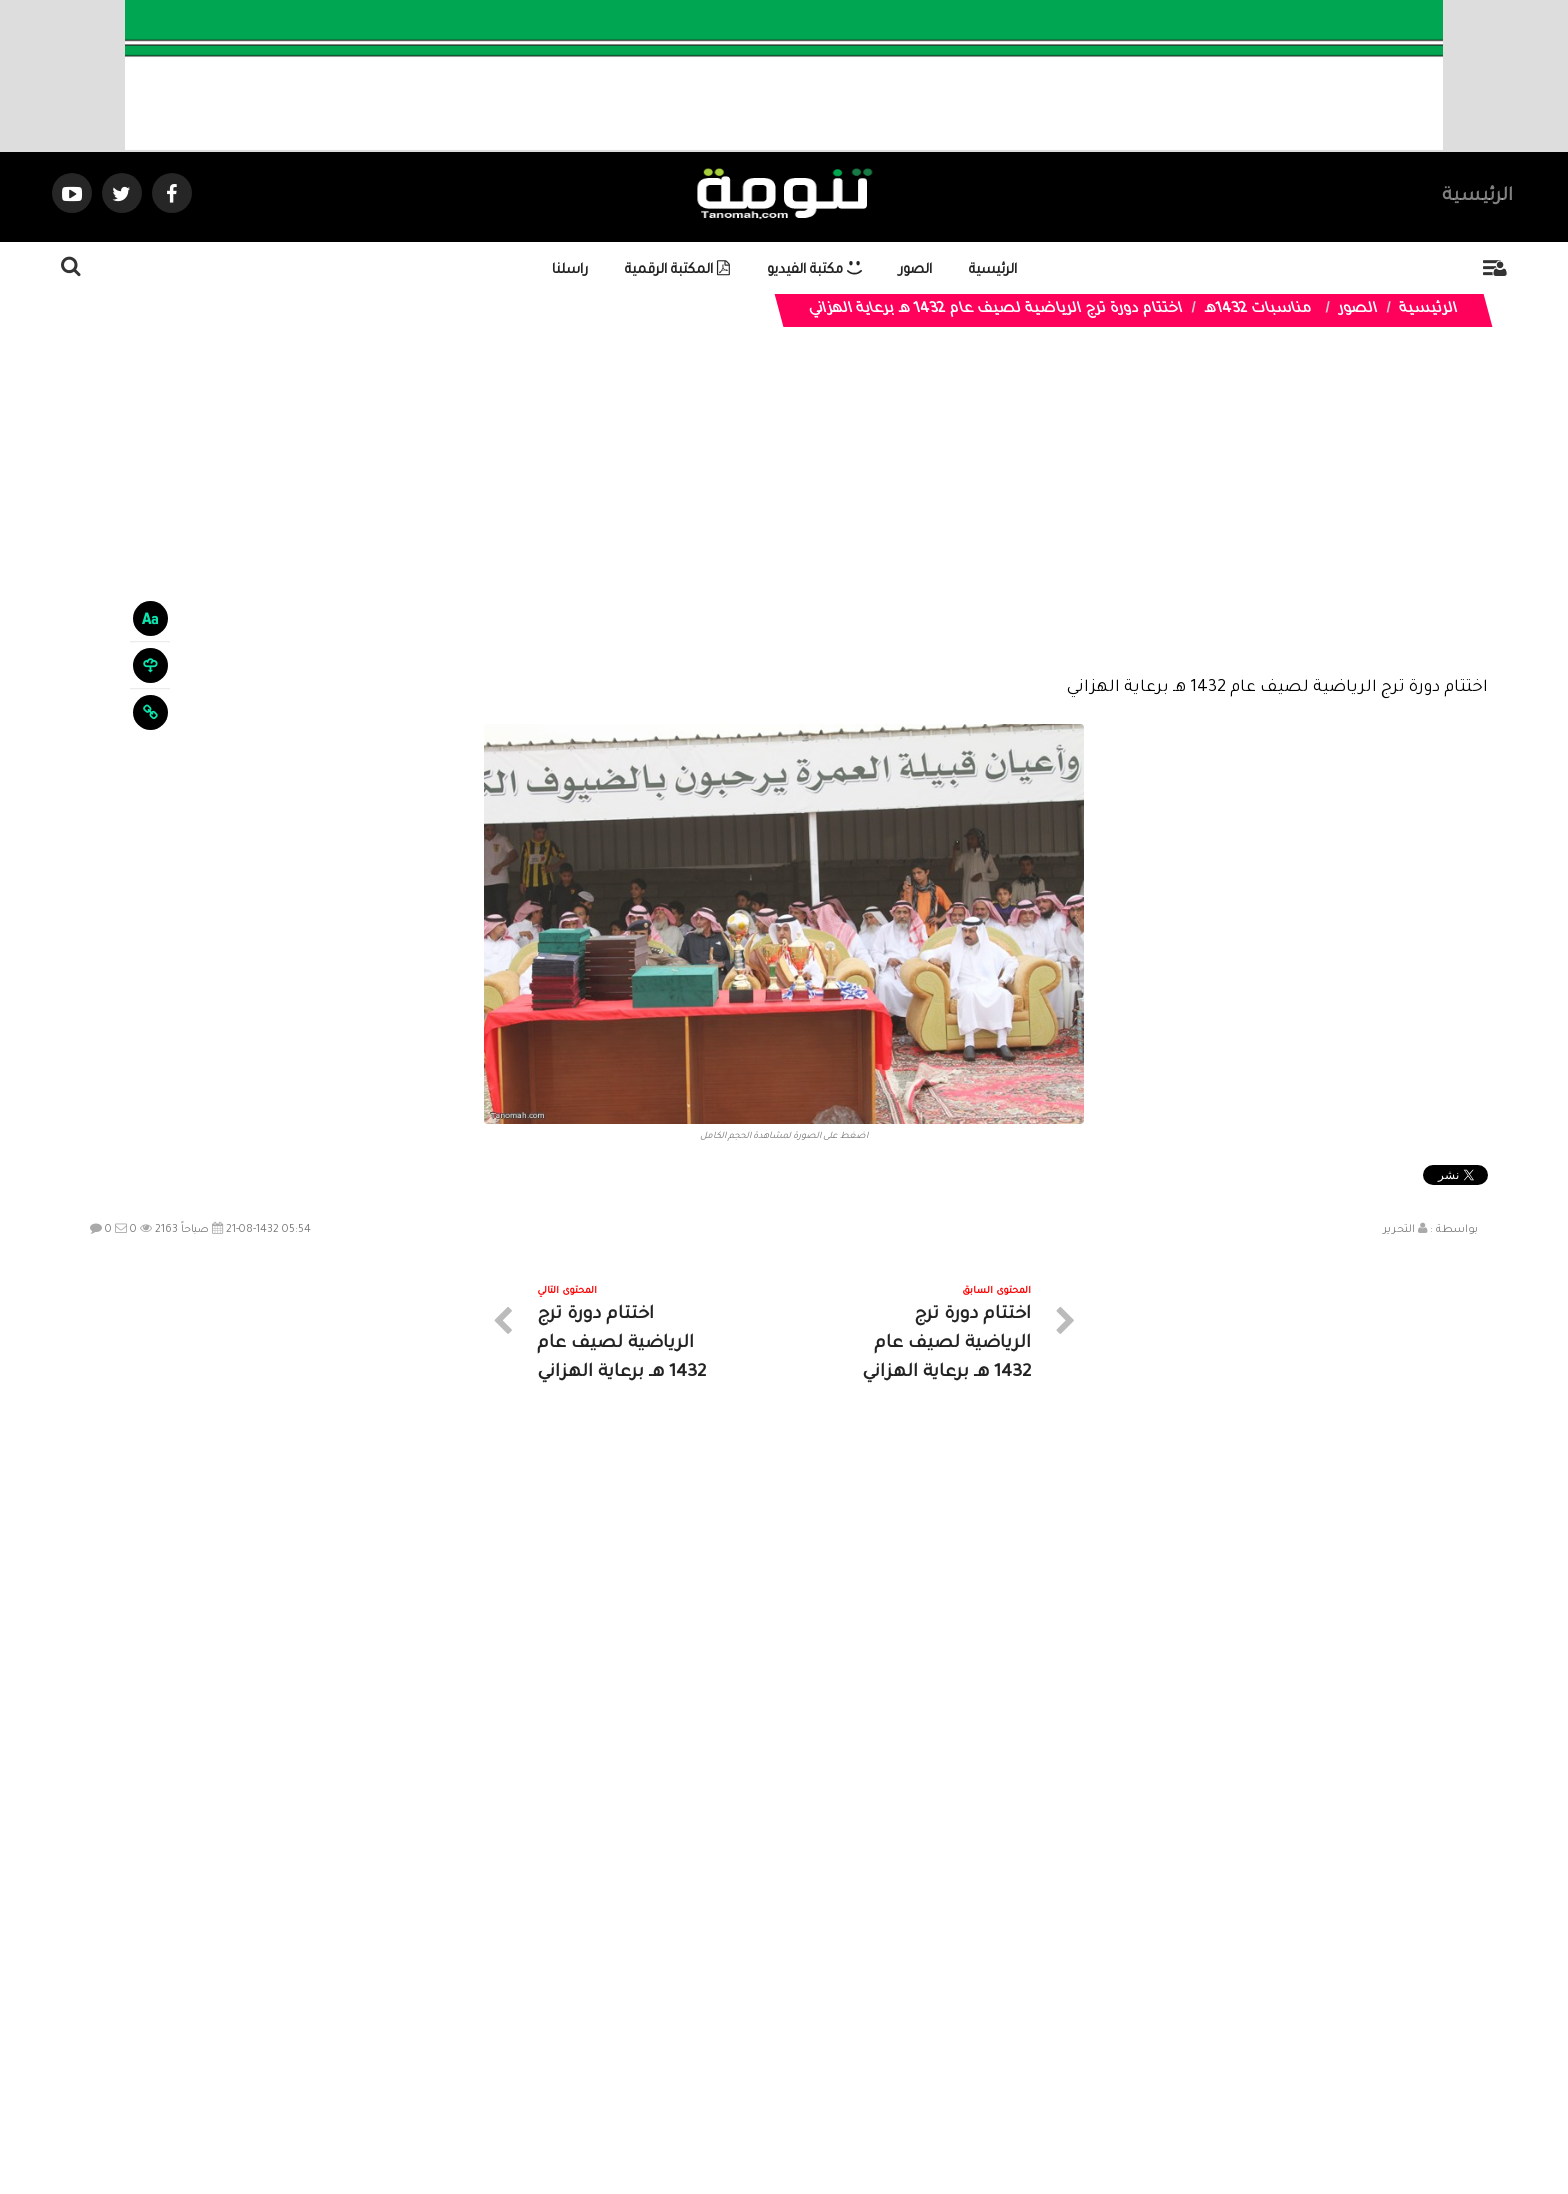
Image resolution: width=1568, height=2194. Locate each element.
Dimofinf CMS (801, 2111)
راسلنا (570, 270)
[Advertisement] (784, 522)
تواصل (684, 2014)
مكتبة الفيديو (814, 270)
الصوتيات (754, 2014)
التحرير (1399, 1230)
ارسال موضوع (599, 2014)
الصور (915, 270)
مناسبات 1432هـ (1258, 310)
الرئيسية (1477, 197)
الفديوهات (833, 2014)
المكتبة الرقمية (677, 270)
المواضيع (912, 2014)
